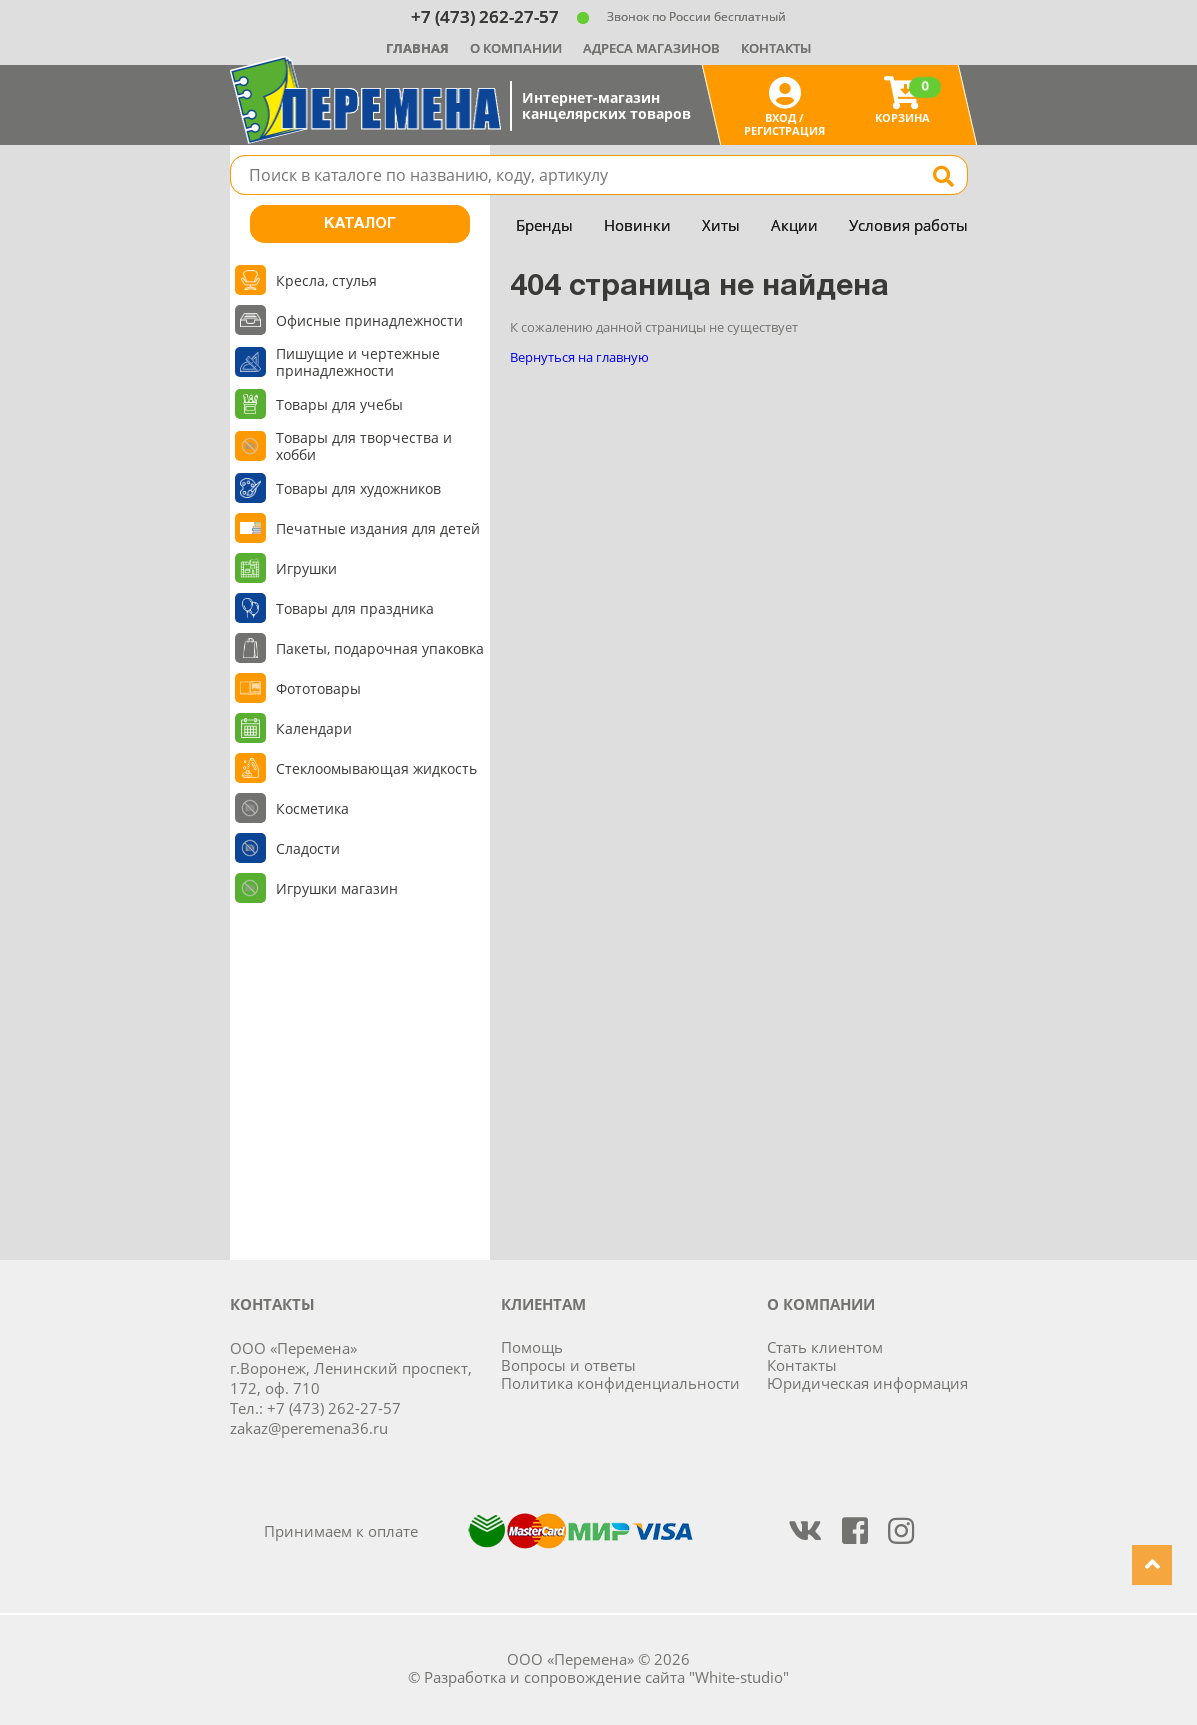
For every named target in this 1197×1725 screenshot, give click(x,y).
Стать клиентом (825, 1347)
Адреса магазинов (651, 48)
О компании (516, 48)
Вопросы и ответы (568, 1365)
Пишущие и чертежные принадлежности (358, 362)
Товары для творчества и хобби (364, 446)
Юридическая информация (867, 1383)
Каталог (360, 224)
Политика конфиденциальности (620, 1383)
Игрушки (306, 568)
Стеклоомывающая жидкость (376, 768)
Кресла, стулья (326, 280)
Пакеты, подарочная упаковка (380, 648)
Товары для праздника (355, 608)
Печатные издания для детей (378, 528)
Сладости (308, 848)
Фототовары (318, 688)
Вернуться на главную (579, 357)
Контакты (776, 48)
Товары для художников (358, 488)
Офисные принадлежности (369, 320)
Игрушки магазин (337, 888)
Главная (417, 48)
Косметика (312, 808)
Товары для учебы (339, 404)
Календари (314, 728)
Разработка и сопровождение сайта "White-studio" (606, 1677)
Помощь (532, 1347)
